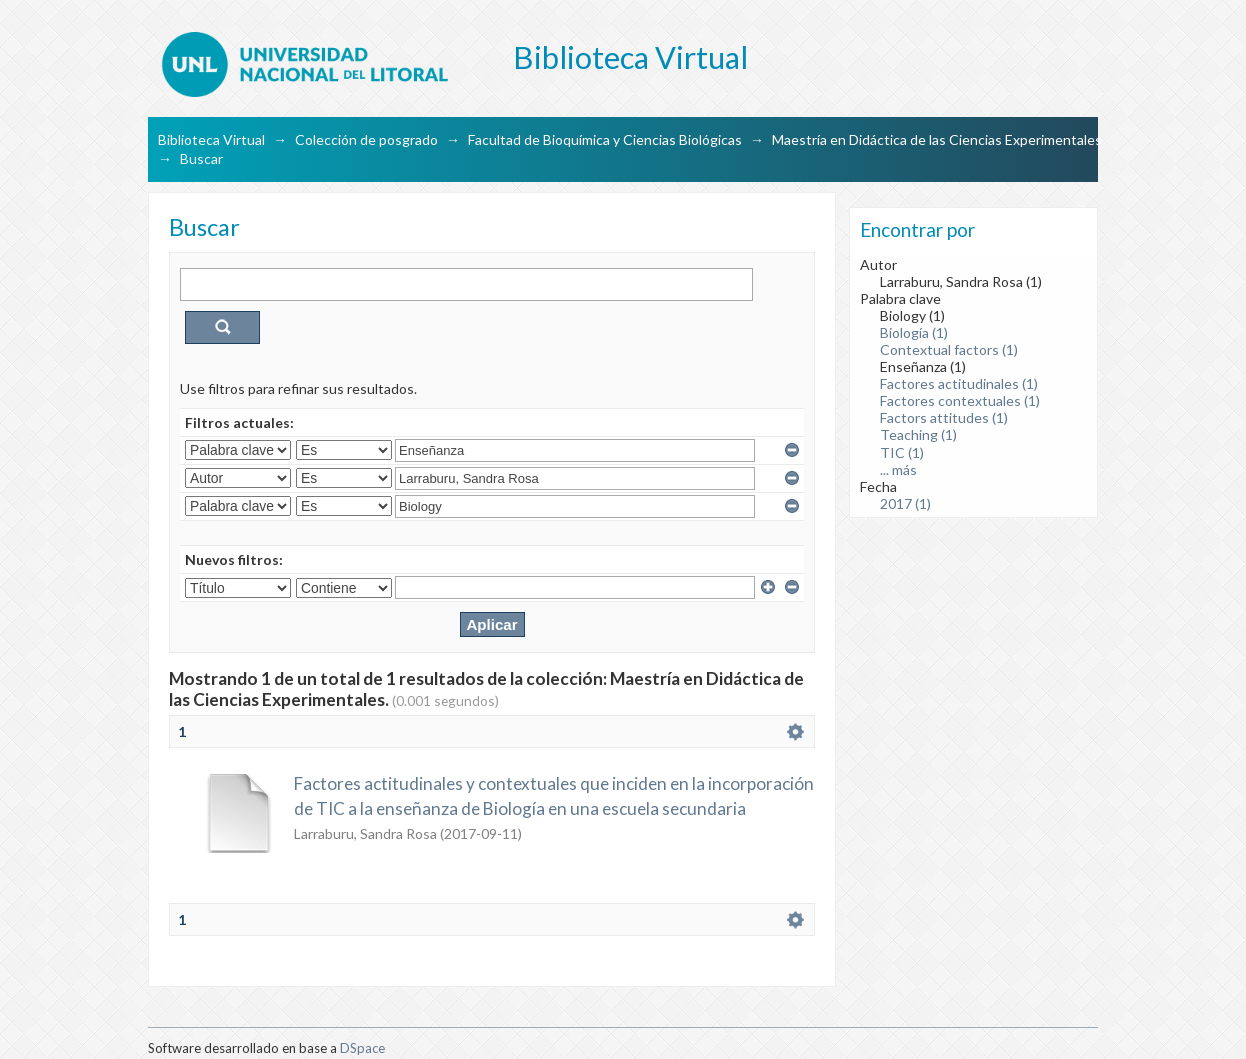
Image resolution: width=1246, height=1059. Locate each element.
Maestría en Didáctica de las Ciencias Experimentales (937, 139)
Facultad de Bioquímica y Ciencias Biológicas (605, 139)
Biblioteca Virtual (211, 139)
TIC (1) (902, 452)
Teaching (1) (918, 434)
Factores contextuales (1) (960, 400)
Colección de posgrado (366, 139)
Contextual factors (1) (949, 349)
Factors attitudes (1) (944, 417)
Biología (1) (914, 332)
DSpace (362, 1048)
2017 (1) (905, 503)
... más (898, 469)
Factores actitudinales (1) (959, 383)
